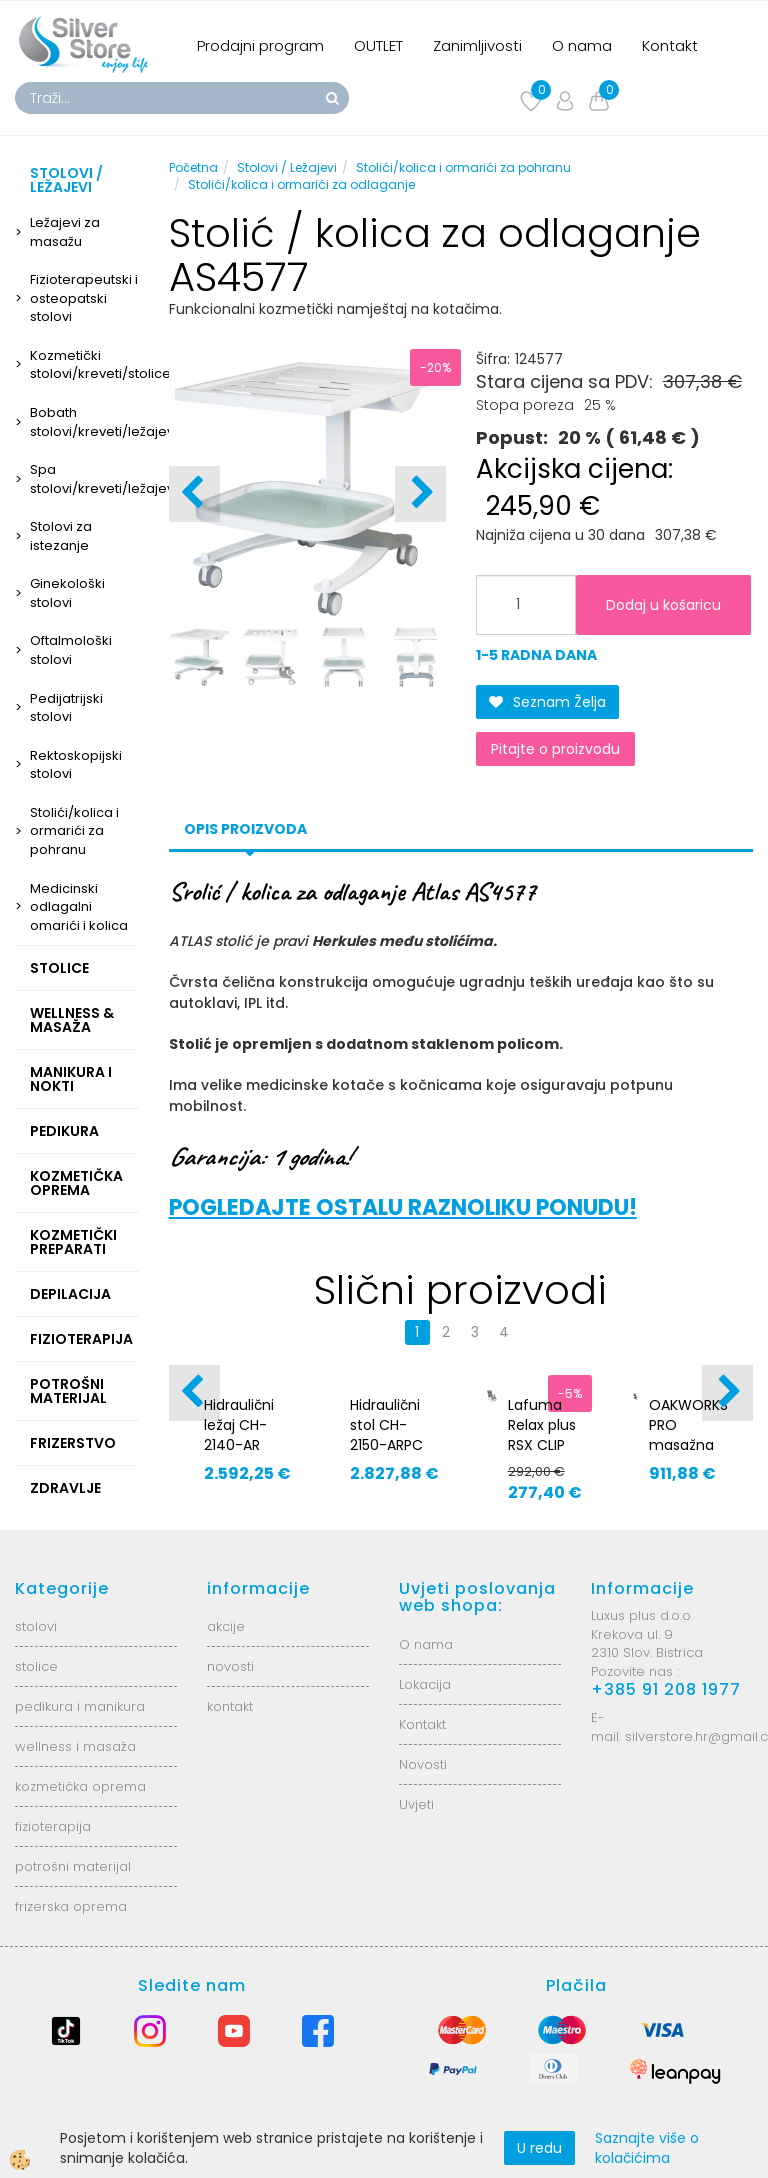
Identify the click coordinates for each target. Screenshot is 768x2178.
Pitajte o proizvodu (555, 749)
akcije (226, 1626)
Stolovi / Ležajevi (287, 167)
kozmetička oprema (80, 1786)
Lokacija (425, 1684)
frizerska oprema (71, 1906)
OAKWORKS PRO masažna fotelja (688, 1435)
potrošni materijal (73, 1866)
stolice (36, 1666)
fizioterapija (53, 1826)
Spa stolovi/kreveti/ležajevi (84, 479)
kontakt (230, 1706)
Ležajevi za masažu (65, 232)
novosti (230, 1666)
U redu (539, 2148)
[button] (420, 494)
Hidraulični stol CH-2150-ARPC (386, 1425)
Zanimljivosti (477, 45)
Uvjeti (416, 1804)
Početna (193, 167)
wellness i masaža (75, 1746)
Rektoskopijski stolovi (76, 765)
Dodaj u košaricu (663, 605)
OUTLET (378, 45)
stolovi (36, 1626)
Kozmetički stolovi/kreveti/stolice (84, 365)
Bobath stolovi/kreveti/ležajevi (84, 422)
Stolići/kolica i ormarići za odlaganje (301, 184)
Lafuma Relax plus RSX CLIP (542, 1425)
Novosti (423, 1764)
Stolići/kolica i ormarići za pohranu (74, 831)
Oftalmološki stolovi (71, 650)
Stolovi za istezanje (61, 536)
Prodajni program (260, 45)
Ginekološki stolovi (67, 593)
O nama (582, 45)
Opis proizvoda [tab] (245, 829)
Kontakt (670, 45)
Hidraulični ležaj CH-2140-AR (239, 1425)
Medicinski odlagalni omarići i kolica (79, 907)
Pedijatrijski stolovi (66, 708)
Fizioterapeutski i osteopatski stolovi (84, 298)
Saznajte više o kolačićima (647, 2148)
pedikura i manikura (80, 1706)
